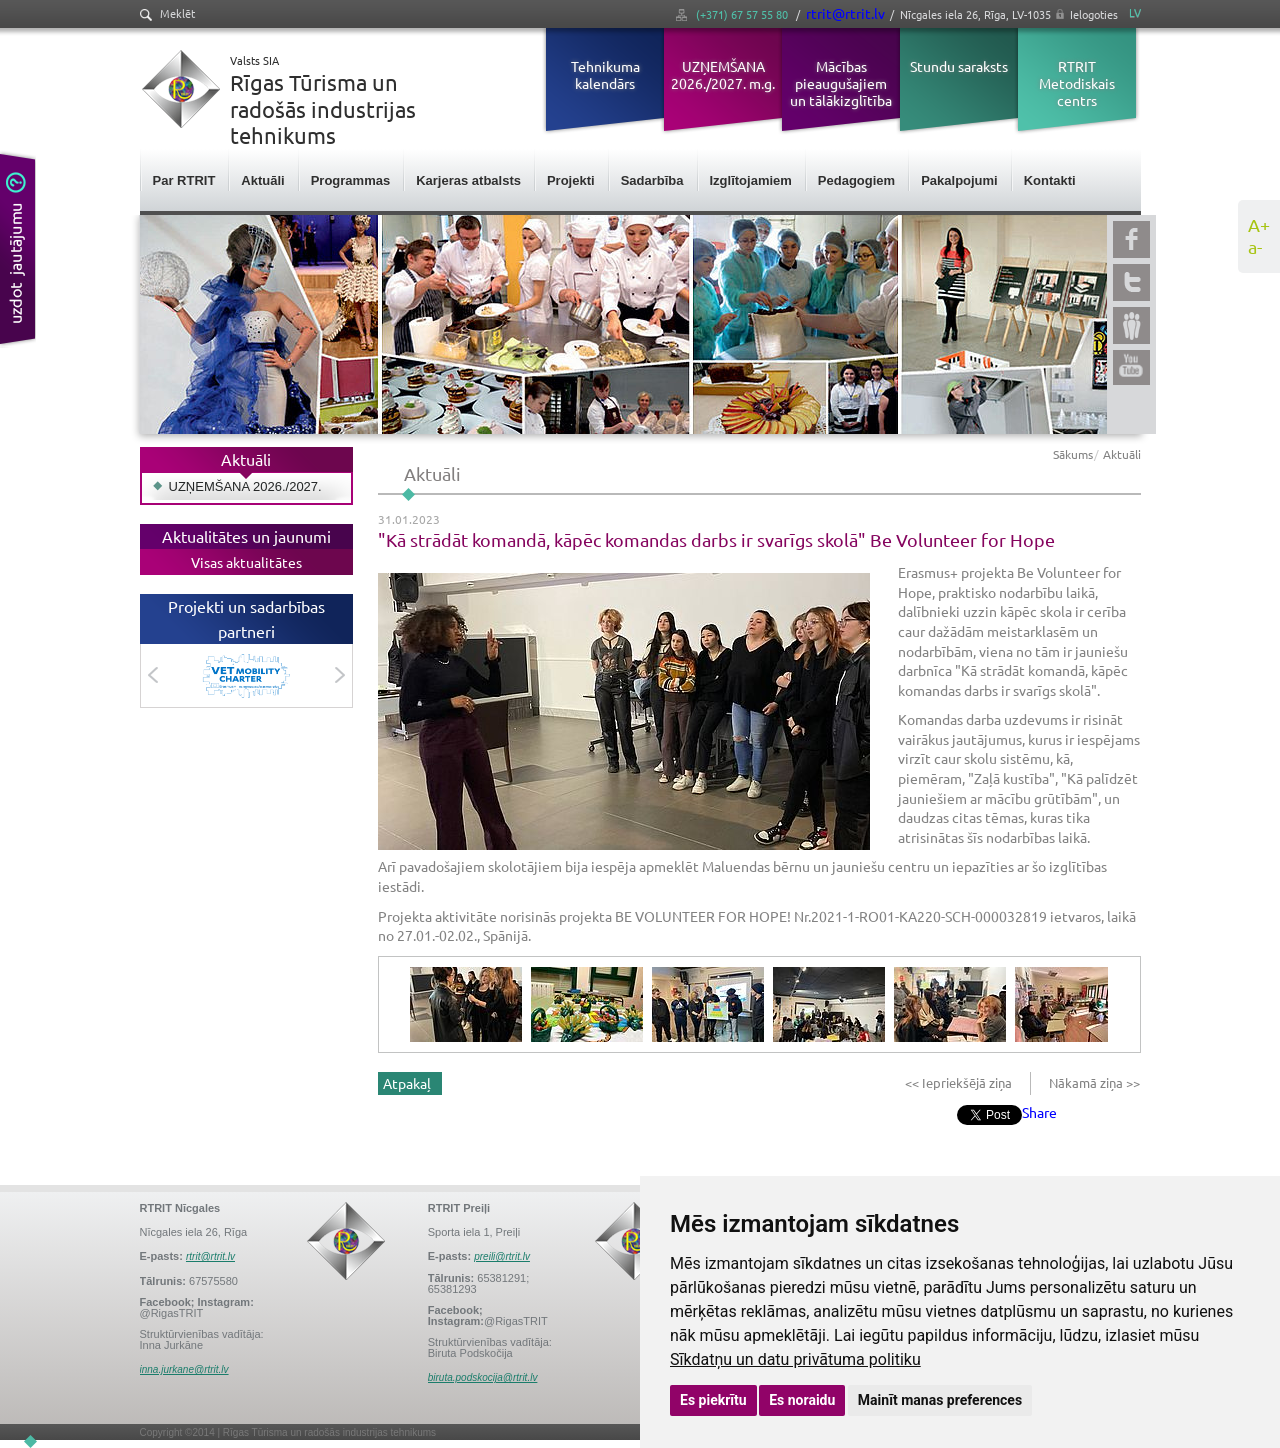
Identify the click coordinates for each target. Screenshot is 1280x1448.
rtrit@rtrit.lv (845, 13)
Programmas (350, 180)
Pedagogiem (856, 180)
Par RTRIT (184, 180)
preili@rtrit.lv (502, 1256)
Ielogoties (1094, 14)
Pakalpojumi (959, 180)
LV (1135, 12)
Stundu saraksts (959, 66)
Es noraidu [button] (802, 1400)
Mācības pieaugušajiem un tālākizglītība (841, 83)
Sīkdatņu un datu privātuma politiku (795, 1359)
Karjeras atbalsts (468, 180)
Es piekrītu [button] (713, 1400)
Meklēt (167, 13)
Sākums (1073, 454)
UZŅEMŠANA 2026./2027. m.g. (723, 74)
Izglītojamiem (751, 180)
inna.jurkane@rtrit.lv (184, 1369)
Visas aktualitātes (246, 562)
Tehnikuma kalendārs (605, 74)
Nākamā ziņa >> (1093, 1082)
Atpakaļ (407, 1083)
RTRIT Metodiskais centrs (1077, 83)
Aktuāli (262, 180)
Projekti (571, 180)
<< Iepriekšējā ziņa (960, 1082)
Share (1039, 1112)
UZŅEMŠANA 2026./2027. (245, 486)
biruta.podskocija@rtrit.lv (483, 1377)
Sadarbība (652, 180)
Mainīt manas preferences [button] (940, 1400)
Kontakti (1050, 180)
